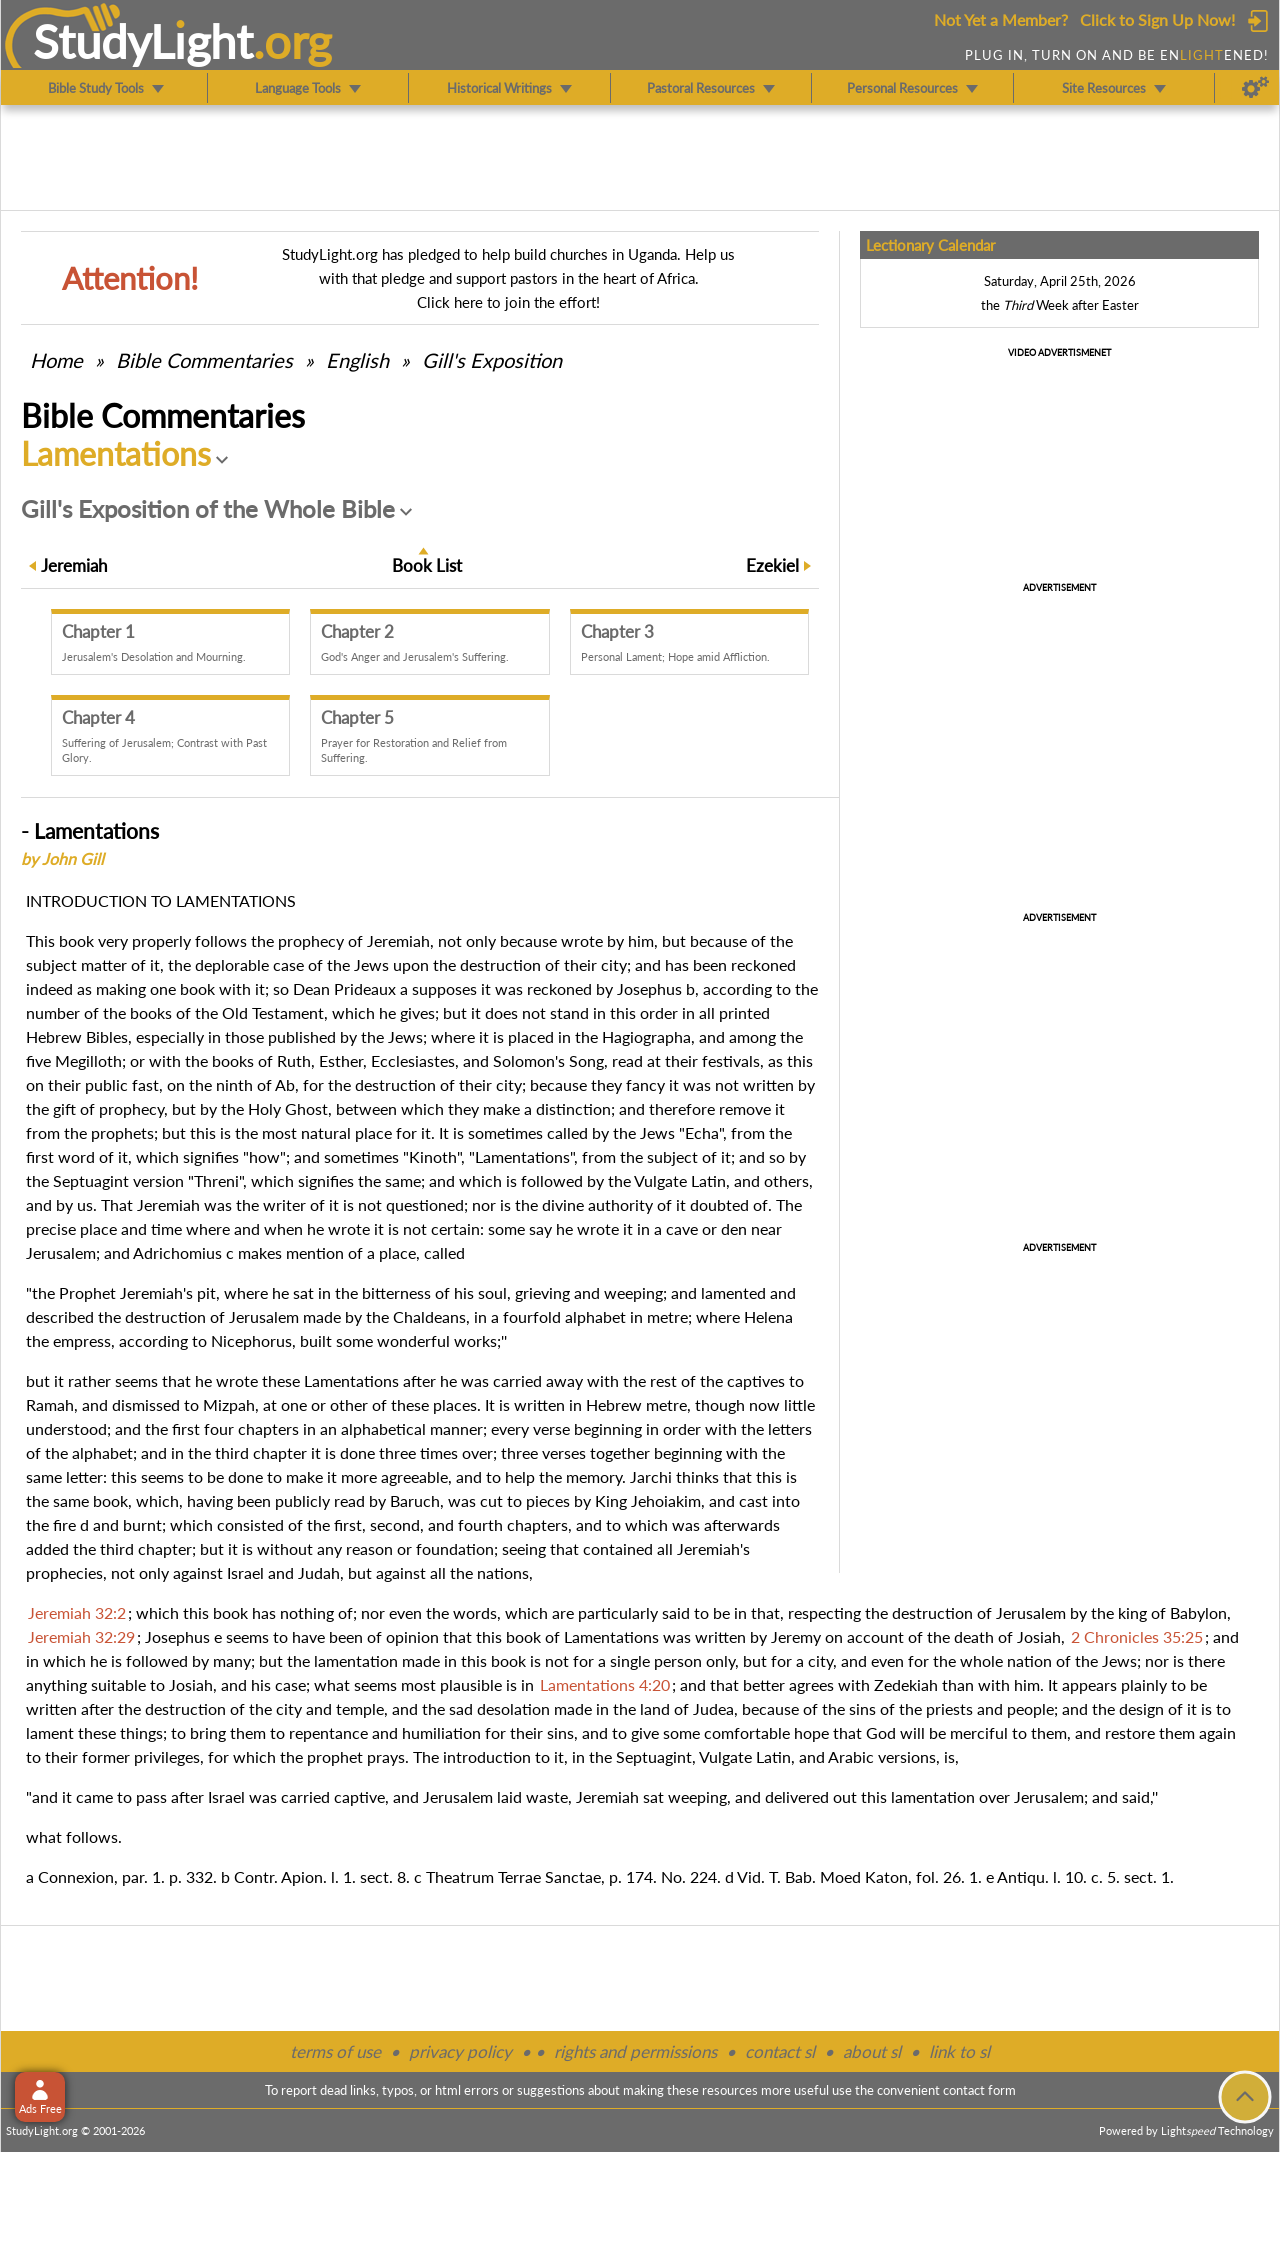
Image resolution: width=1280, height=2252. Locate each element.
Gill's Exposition (492, 360)
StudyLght (143, 41)
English (357, 360)
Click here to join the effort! (508, 302)
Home (56, 360)
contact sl (780, 2051)
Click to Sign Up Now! (1157, 19)
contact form (979, 2090)
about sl (872, 2051)
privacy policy (460, 2051)
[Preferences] (1255, 88)
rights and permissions (635, 2051)
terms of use (335, 2051)
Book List (427, 565)
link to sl (959, 2051)
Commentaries (204, 360)
